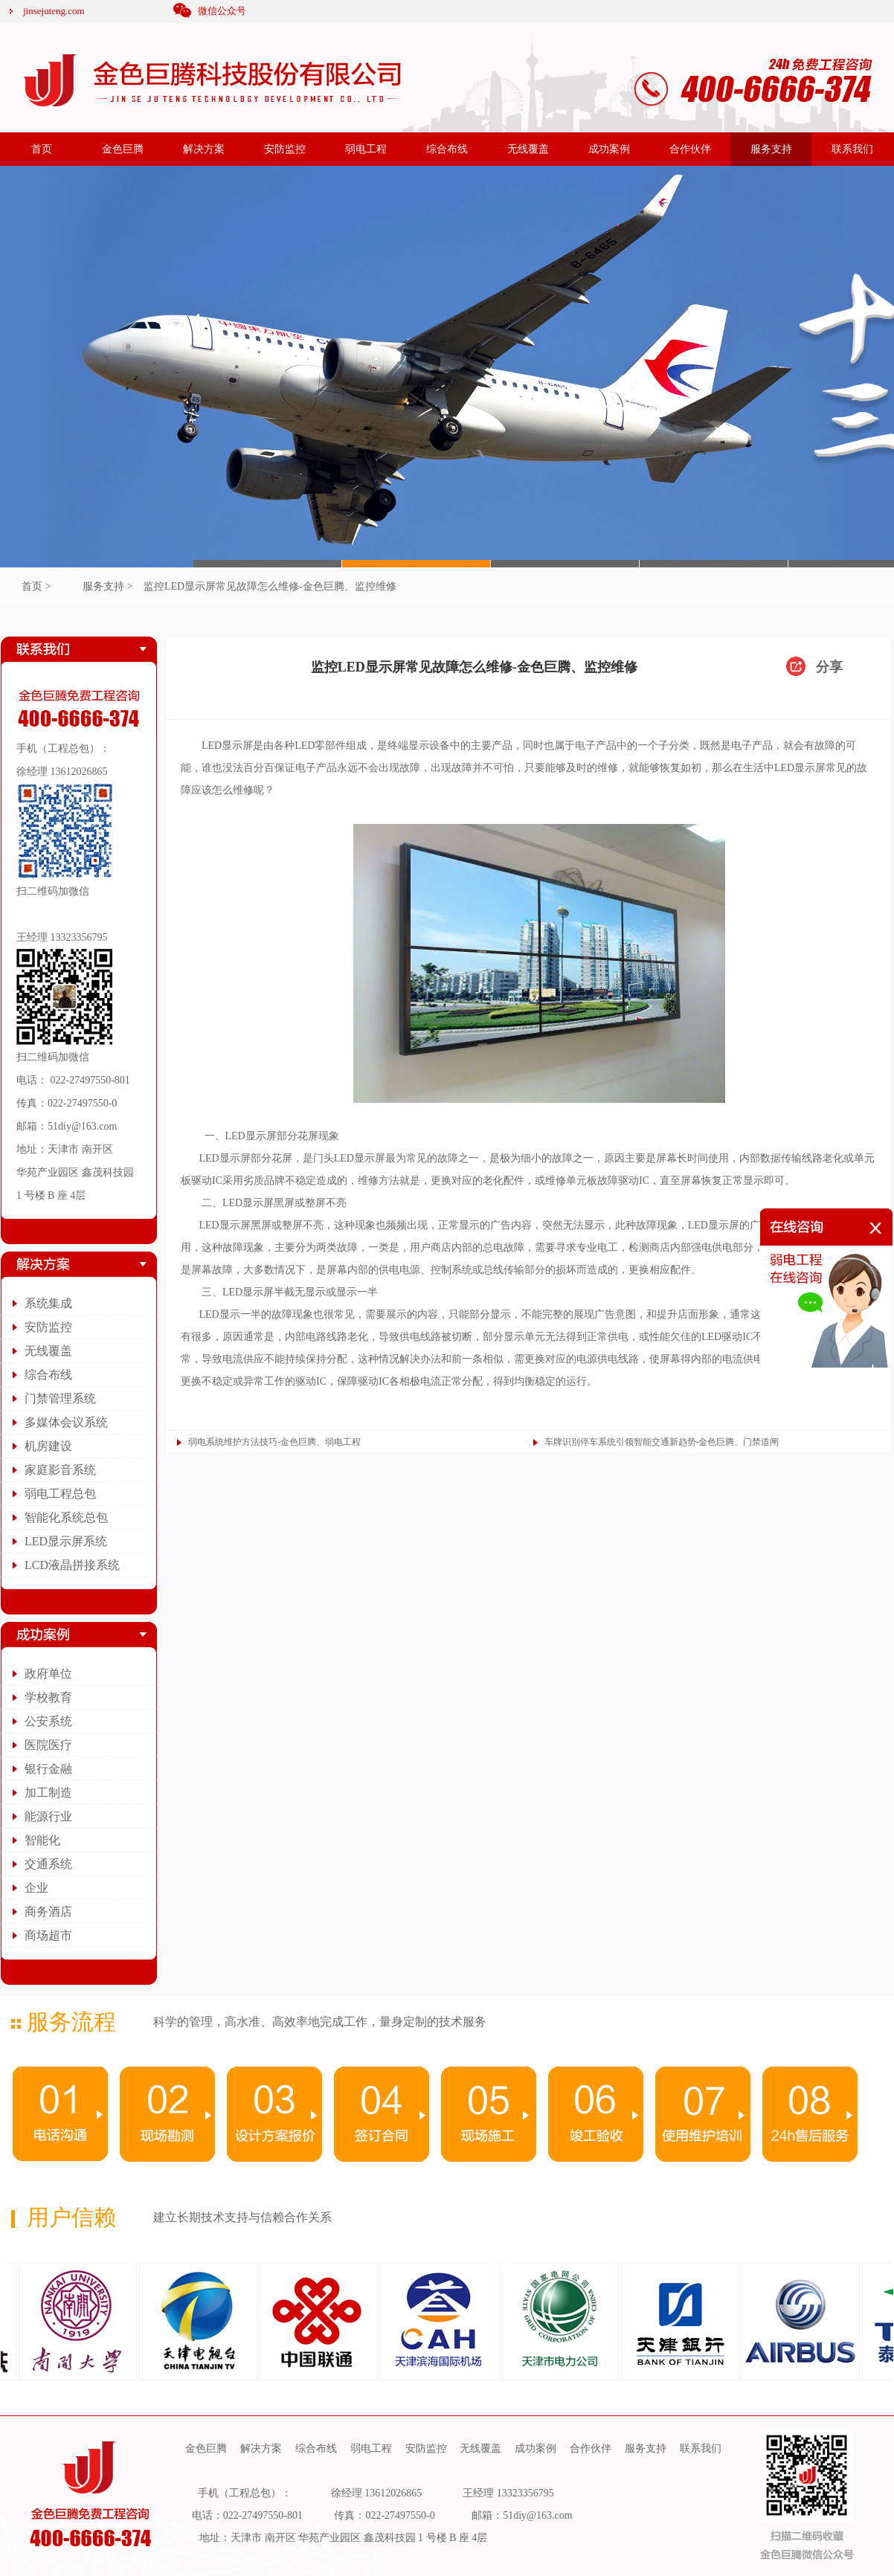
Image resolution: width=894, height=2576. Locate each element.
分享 (829, 667)
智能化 (42, 1840)
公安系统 (48, 1721)
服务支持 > (107, 586)
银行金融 (48, 1768)
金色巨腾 (123, 149)
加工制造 (48, 1792)
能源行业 (48, 1816)
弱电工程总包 (60, 1493)
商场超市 (48, 1935)
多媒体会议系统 (66, 1422)
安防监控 (285, 149)
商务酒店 (48, 1911)
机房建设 (48, 1446)
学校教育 (48, 1697)
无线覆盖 (528, 149)
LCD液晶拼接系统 (72, 1565)
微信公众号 (222, 10)
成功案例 (609, 149)
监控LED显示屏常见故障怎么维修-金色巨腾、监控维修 (270, 586)
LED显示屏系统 (66, 1541)
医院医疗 (48, 1745)
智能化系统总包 (66, 1517)
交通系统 (48, 1864)
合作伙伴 (690, 149)
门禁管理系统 (60, 1398)
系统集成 (48, 1303)
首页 (41, 149)
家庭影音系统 (60, 1470)
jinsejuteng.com (54, 10)
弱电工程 (366, 149)
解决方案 (204, 149)
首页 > (36, 586)
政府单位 (48, 1673)
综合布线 (447, 149)
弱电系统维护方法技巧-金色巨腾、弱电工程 (274, 1442)
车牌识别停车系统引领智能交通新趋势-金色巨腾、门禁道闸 (661, 1442)
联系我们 (852, 149)
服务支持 (771, 149)
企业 (36, 1887)
